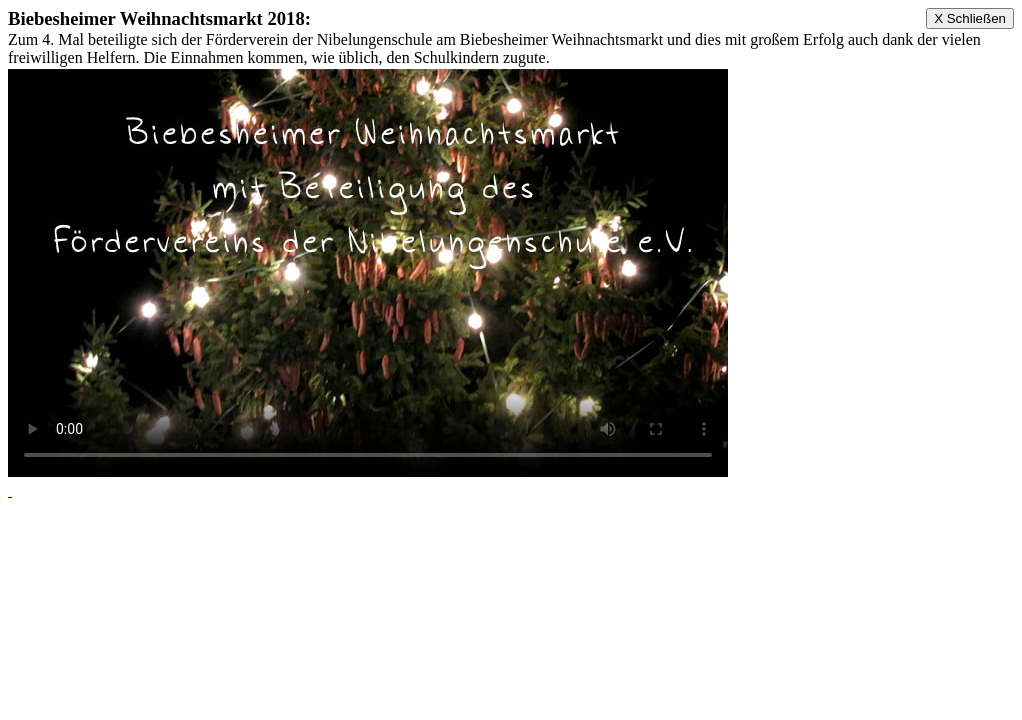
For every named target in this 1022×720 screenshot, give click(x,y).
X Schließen (970, 18)
